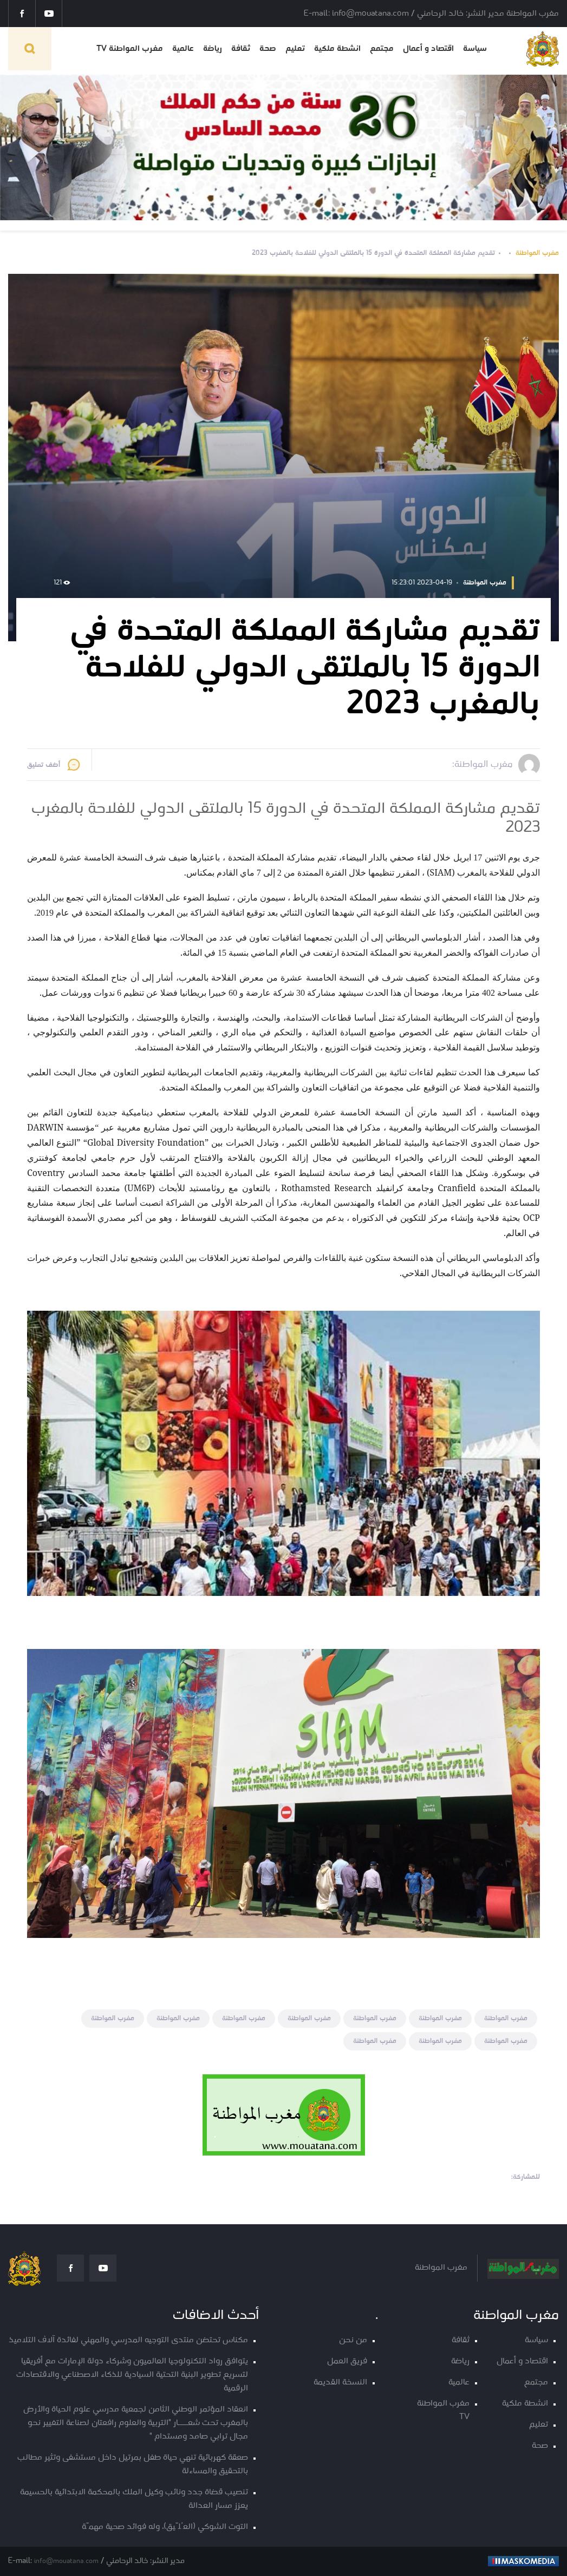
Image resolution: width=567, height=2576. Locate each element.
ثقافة (240, 48)
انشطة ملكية (337, 48)
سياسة (475, 48)
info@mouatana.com (66, 2561)
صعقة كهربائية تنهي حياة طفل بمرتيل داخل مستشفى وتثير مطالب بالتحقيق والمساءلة (132, 2464)
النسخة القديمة (340, 2382)
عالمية (183, 48)
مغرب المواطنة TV (129, 48)
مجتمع (382, 48)
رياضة (212, 48)
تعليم (295, 48)
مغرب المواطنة (537, 253)
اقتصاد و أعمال (428, 48)
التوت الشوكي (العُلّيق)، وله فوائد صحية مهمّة (165, 2527)
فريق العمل (347, 2361)
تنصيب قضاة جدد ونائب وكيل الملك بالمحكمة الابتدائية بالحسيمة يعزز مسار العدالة (134, 2499)
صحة (267, 48)
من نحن (353, 2340)
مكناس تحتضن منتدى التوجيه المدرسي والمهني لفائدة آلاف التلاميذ (128, 2340)
